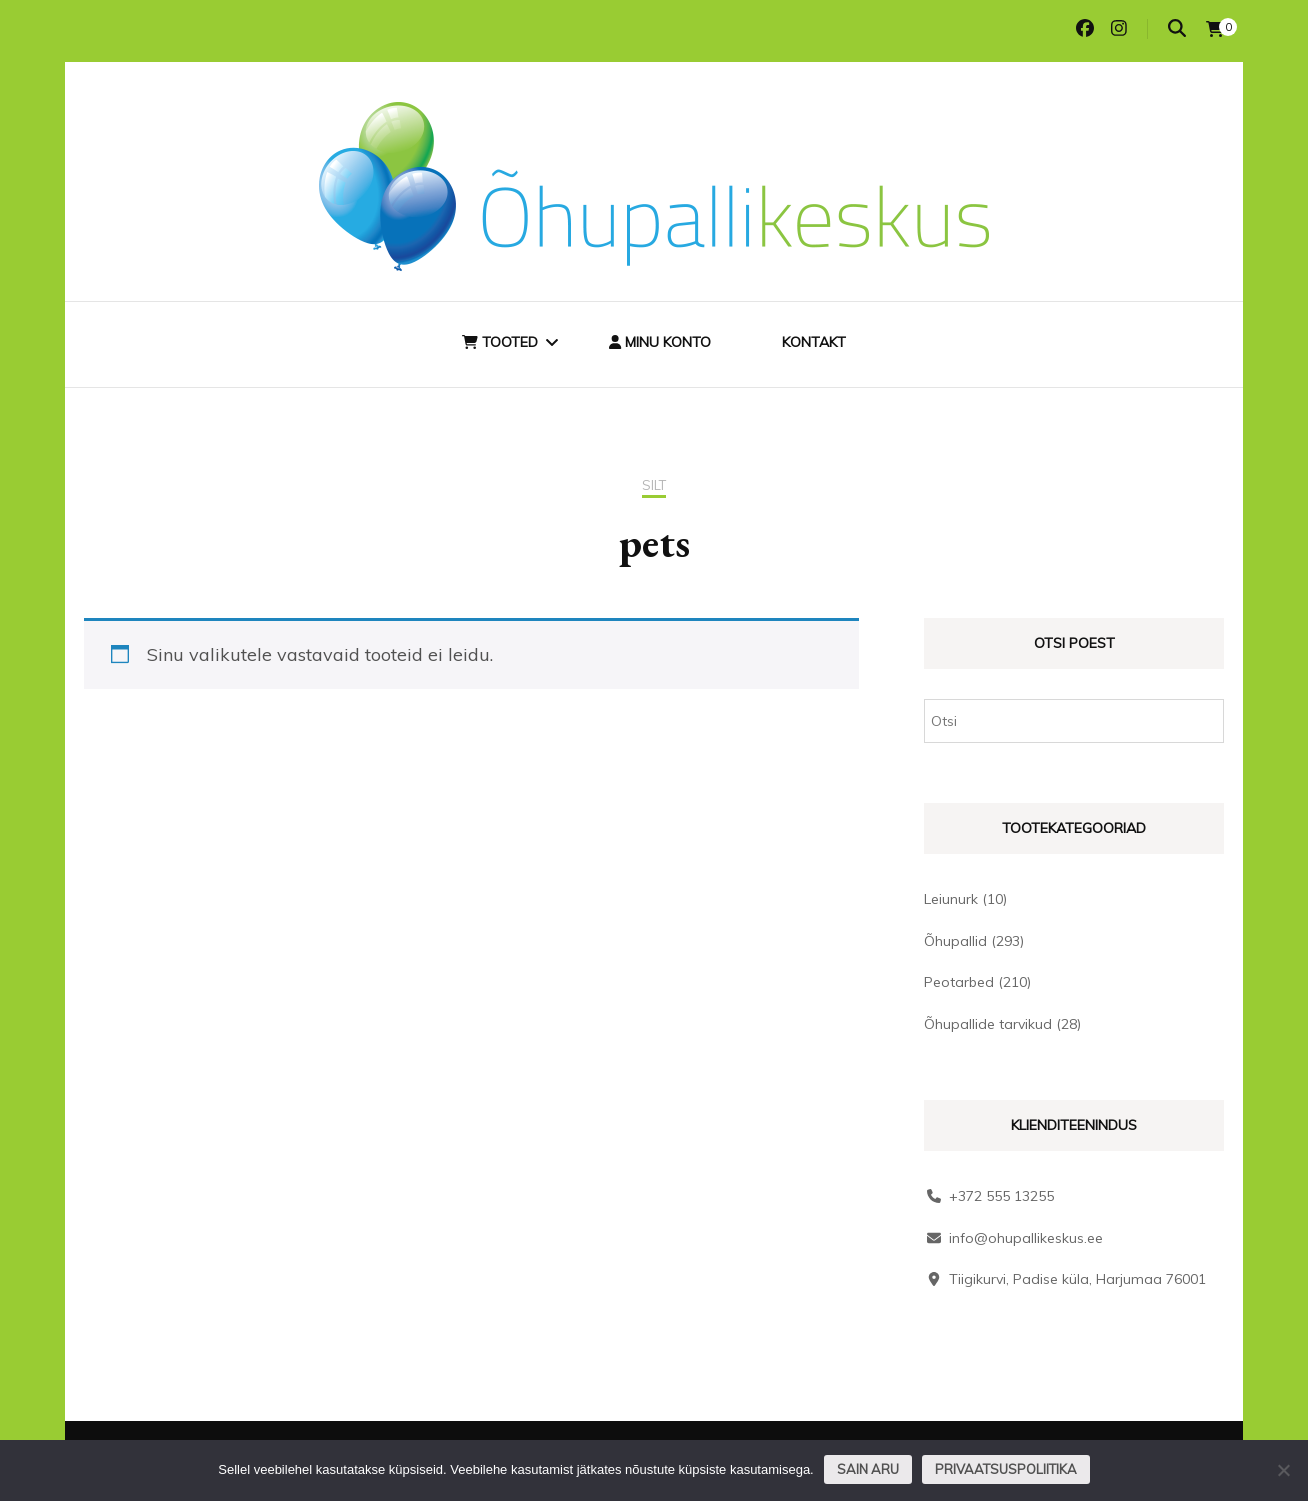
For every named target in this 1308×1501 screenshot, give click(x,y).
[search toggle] (1177, 28)
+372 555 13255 (1001, 1196)
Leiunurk (951, 899)
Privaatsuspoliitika (1006, 1469)
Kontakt (814, 342)
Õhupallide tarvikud (988, 1024)
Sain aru (868, 1469)
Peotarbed (959, 982)
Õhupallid (955, 941)
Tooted (500, 342)
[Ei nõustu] (1283, 1470)
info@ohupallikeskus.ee (1026, 1238)
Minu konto (660, 342)
